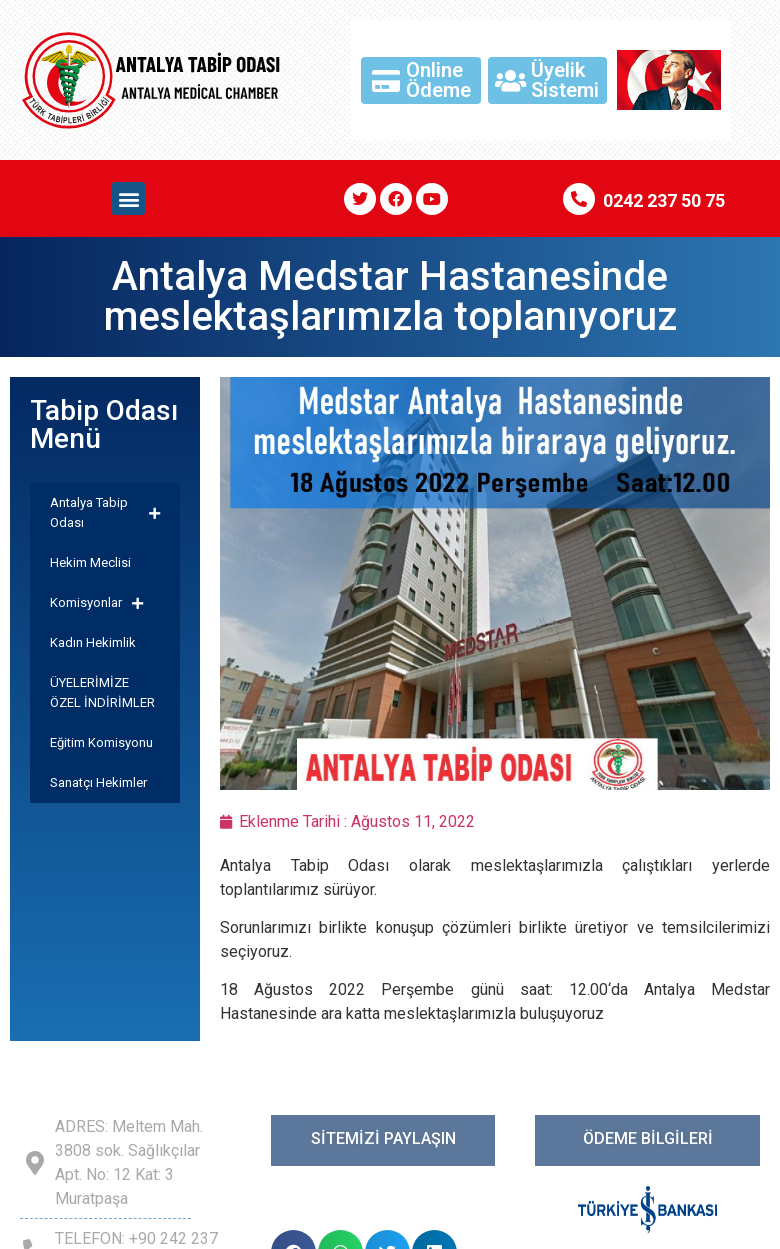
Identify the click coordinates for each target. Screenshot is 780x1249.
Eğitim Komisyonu (101, 742)
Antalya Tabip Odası (105, 512)
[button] (128, 198)
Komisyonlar (96, 603)
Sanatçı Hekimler (98, 782)
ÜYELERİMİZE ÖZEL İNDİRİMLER (102, 692)
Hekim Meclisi (90, 562)
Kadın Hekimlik (93, 642)
